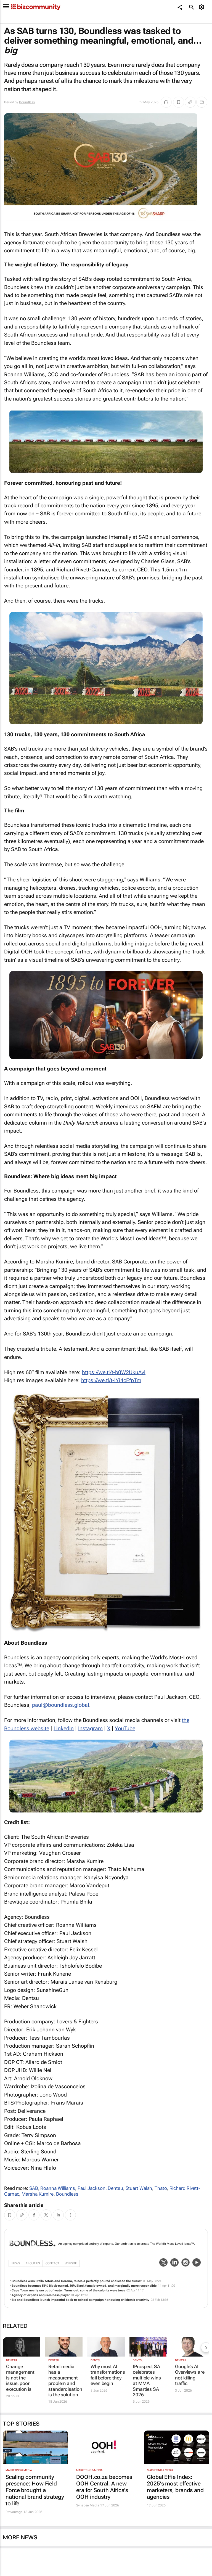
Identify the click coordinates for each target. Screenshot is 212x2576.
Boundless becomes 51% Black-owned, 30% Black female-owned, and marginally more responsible (84, 2286)
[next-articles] (206, 2347)
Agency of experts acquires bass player (41, 2295)
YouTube (125, 1728)
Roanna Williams (57, 2188)
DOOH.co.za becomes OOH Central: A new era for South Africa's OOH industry (104, 2487)
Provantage (14, 2512)
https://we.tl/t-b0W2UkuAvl (113, 1372)
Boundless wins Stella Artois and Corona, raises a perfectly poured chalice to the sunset (77, 2281)
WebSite (71, 2263)
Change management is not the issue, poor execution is (20, 2378)
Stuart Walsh (139, 2188)
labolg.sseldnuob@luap (60, 1705)
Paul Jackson (91, 2188)
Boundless (27, 102)
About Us (33, 2263)
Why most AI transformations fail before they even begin (106, 2375)
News (16, 2263)
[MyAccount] (202, 7)
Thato (161, 2188)
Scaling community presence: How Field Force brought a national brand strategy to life (35, 2490)
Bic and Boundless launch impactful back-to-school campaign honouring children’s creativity (80, 2300)
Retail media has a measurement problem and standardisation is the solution (63, 2380)
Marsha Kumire (38, 2194)
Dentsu (115, 2188)
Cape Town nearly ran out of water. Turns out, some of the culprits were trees (68, 2290)
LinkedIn (64, 1728)
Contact (52, 2263)
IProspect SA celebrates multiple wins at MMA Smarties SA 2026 (147, 2380)
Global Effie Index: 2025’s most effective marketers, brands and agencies (175, 2487)
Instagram (90, 1728)
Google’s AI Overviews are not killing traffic (190, 2375)
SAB (33, 2188)
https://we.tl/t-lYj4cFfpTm (111, 1380)
